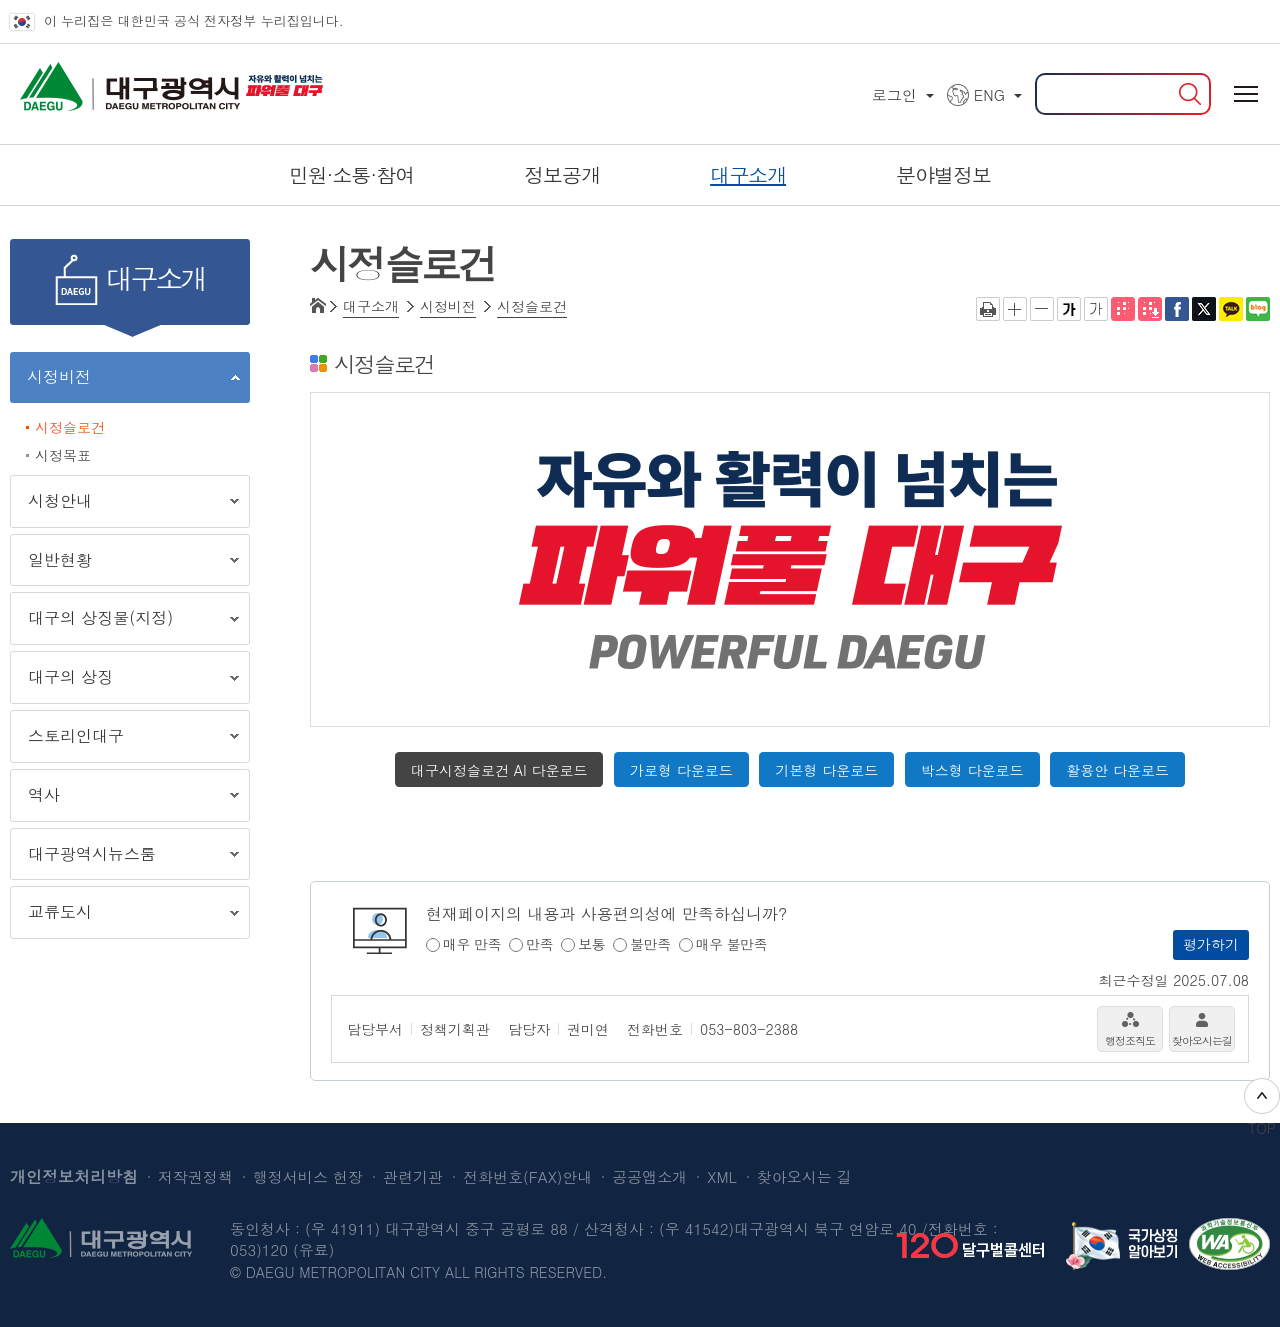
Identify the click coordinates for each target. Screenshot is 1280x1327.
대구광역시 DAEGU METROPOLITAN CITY (90, 80)
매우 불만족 (732, 944)
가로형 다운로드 (681, 770)
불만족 (650, 944)
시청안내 (124, 504)
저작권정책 (195, 1176)
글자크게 (1015, 309)
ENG (989, 94)
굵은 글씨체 (1069, 309)
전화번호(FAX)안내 (527, 1176)
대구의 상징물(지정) (124, 621)
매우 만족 (472, 944)
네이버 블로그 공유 (1258, 309)
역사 (124, 798)
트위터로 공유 (1204, 309)
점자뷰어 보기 (1123, 309)
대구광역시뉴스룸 (124, 857)
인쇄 (988, 309)
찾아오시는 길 (804, 1176)
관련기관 (413, 1176)
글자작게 (1042, 309)
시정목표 (63, 455)
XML (721, 1176)
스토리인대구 (124, 739)
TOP (1262, 1107)
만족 (539, 944)
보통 (591, 944)
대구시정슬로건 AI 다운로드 (499, 770)
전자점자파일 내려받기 (1150, 309)
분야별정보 (943, 174)
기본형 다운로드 (826, 770)
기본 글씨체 (1096, 309)
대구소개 (371, 306)
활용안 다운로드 (1117, 770)
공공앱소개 (649, 1176)
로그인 (894, 94)
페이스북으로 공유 (1177, 309)
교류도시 (124, 915)
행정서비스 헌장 (308, 1176)
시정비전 (125, 380)
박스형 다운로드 (972, 770)
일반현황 (124, 563)
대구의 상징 (124, 680)
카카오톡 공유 (1231, 309)
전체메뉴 (1245, 94)
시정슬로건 (70, 427)
